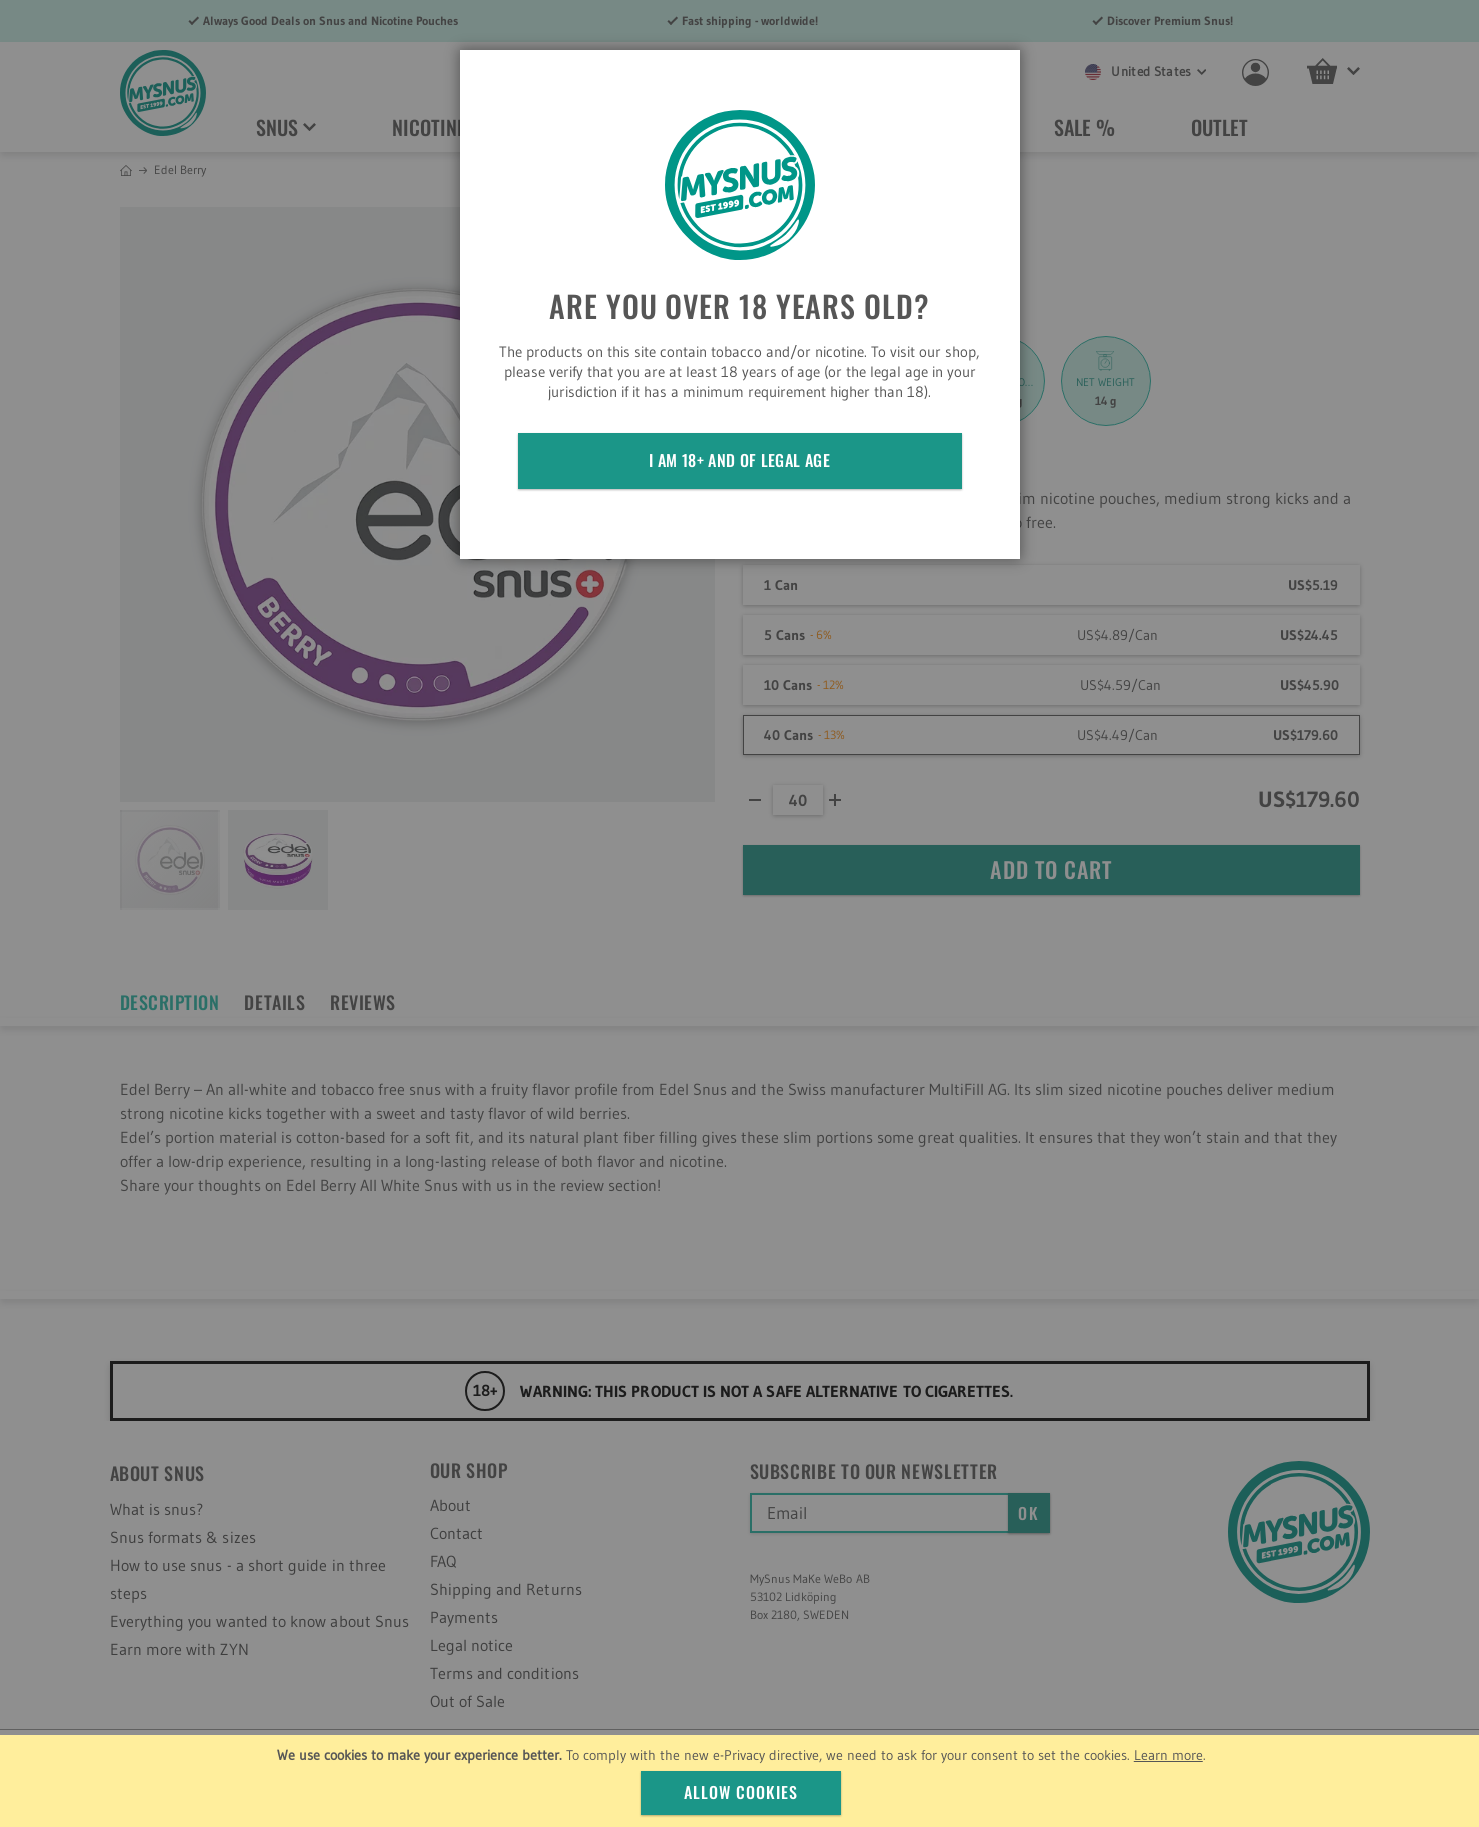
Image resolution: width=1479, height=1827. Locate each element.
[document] (742, 1781)
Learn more (1168, 1755)
